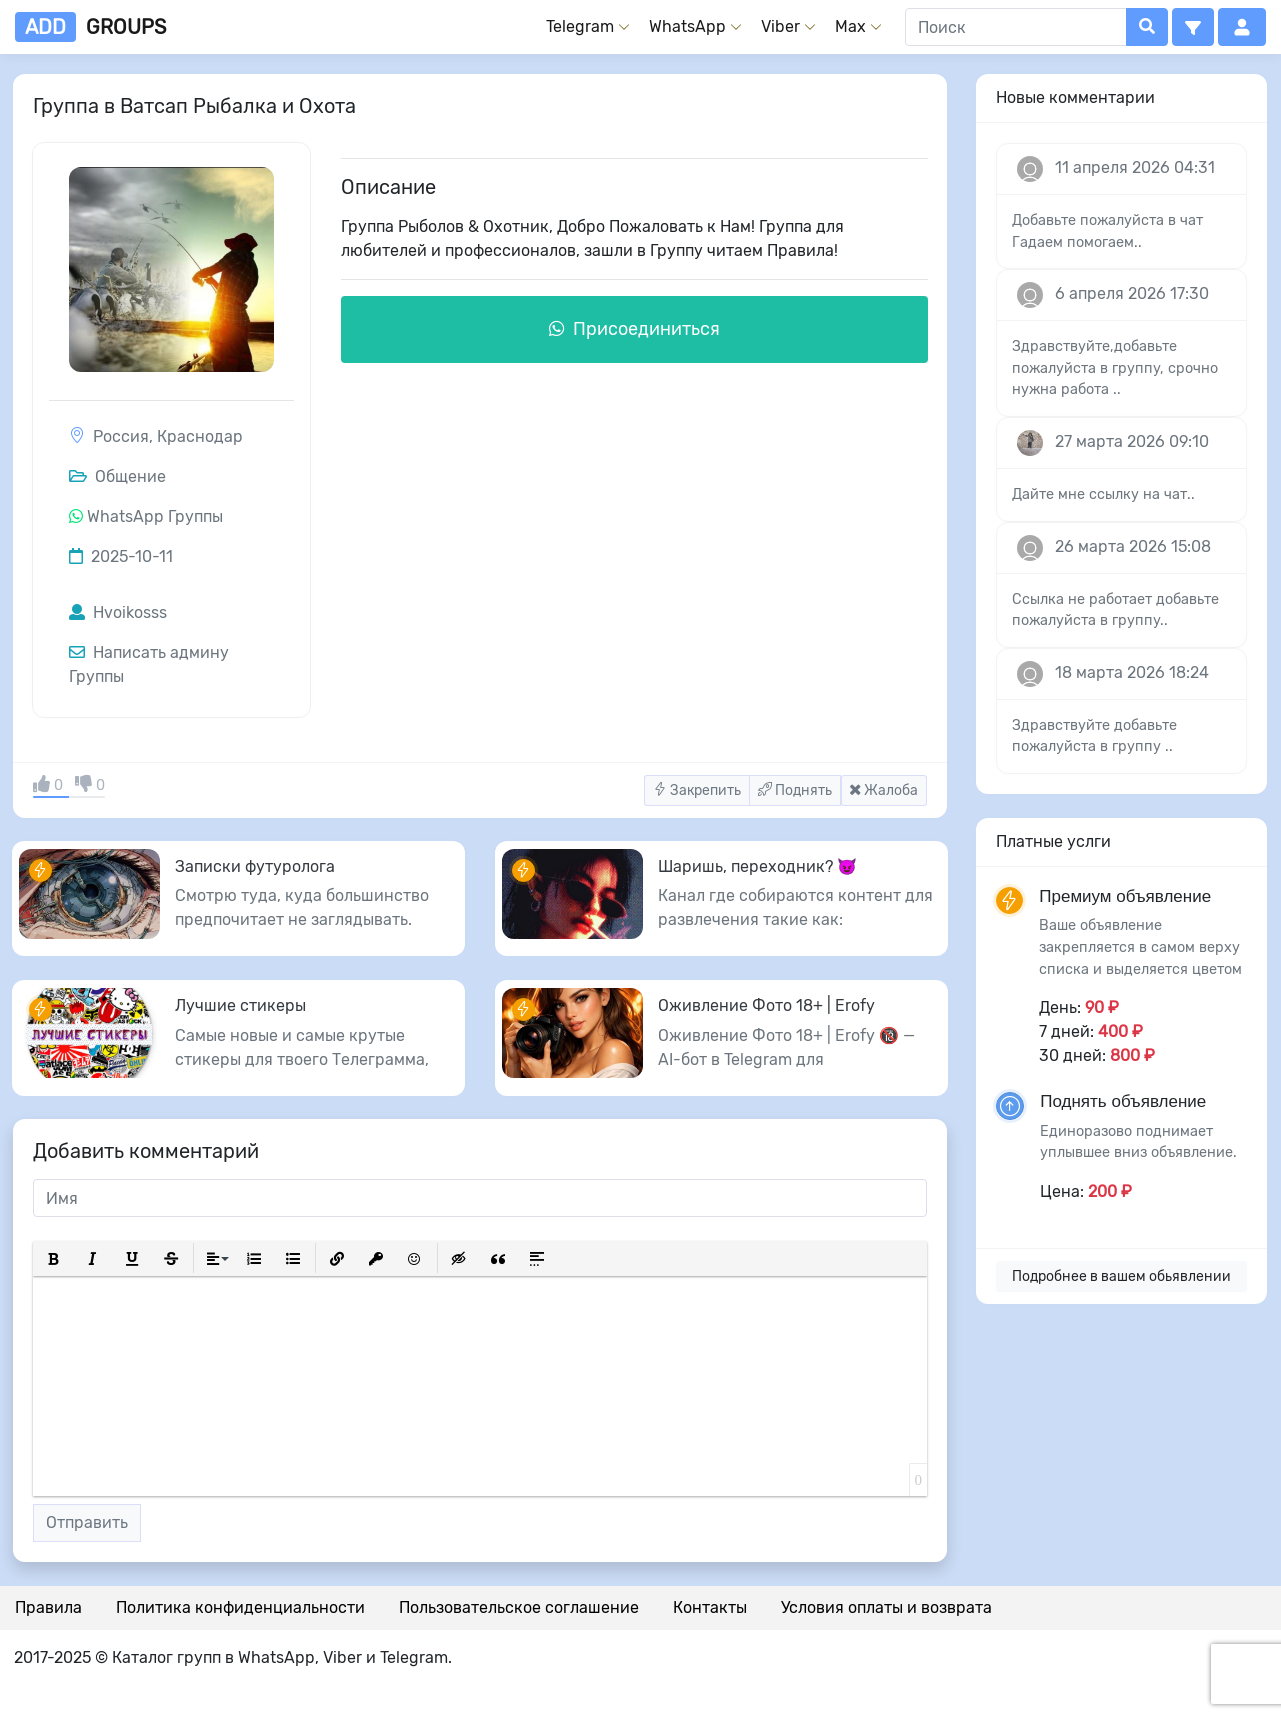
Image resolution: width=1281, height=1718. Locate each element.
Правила (48, 1607)
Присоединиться (634, 329)
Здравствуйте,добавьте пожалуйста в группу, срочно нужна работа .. (1115, 368)
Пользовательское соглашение (519, 1607)
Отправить (87, 1522)
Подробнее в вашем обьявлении (1121, 1276)
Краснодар (200, 436)
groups (90, 27)
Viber (780, 26)
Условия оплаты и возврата (886, 1607)
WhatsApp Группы (155, 516)
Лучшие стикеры (240, 1005)
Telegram (580, 26)
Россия (121, 436)
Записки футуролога (255, 866)
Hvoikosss (118, 612)
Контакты (710, 1607)
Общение (117, 476)
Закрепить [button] (697, 790)
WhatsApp (687, 26)
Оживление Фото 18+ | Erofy (766, 1005)
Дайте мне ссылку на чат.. (1103, 494)
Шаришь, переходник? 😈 (757, 866)
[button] (1193, 27)
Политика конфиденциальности (240, 1607)
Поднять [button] (795, 790)
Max (850, 26)
